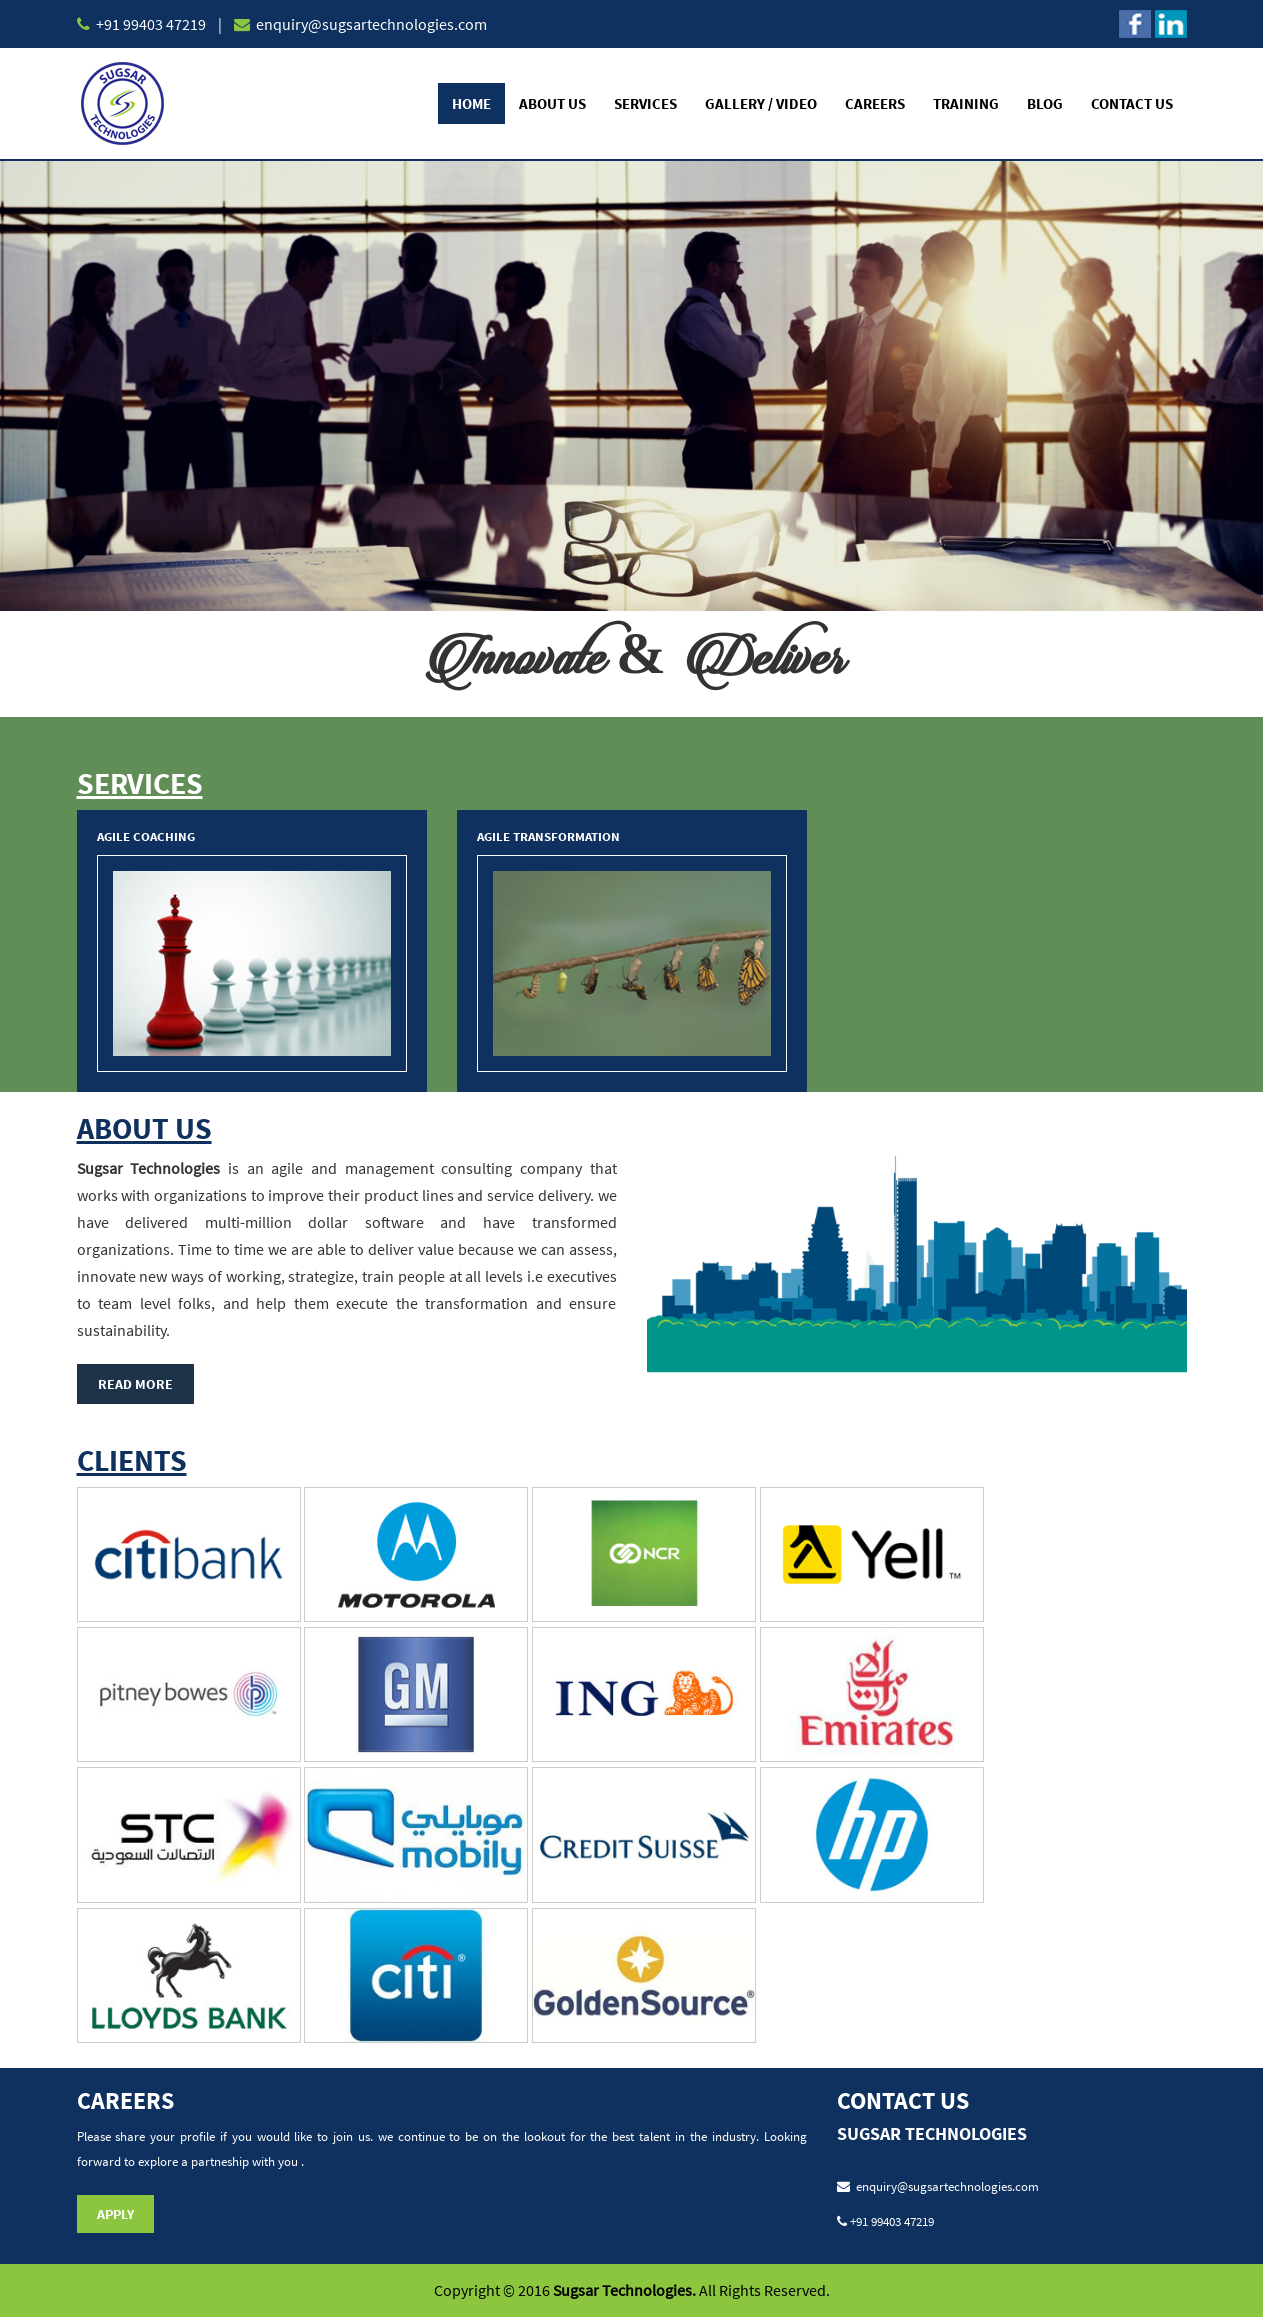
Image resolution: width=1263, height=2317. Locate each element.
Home (471, 103)
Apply (115, 2214)
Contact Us (1132, 103)
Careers (875, 103)
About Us (552, 103)
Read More (135, 1384)
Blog (1045, 103)
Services (645, 103)
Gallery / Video (761, 103)
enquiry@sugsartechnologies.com (370, 24)
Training (966, 103)
